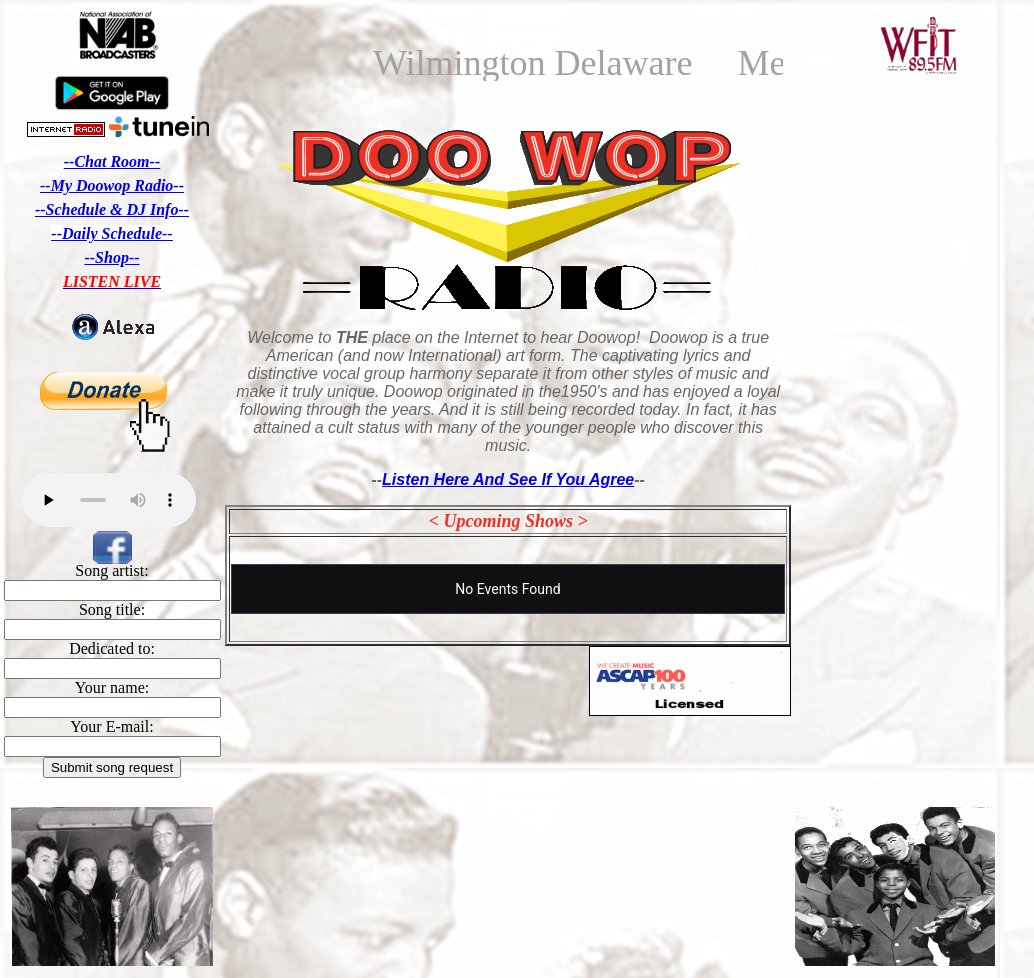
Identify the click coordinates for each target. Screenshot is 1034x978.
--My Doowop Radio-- (112, 185)
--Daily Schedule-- (111, 233)
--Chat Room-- (112, 161)
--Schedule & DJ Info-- (112, 209)
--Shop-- (111, 257)
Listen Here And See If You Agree (508, 479)
